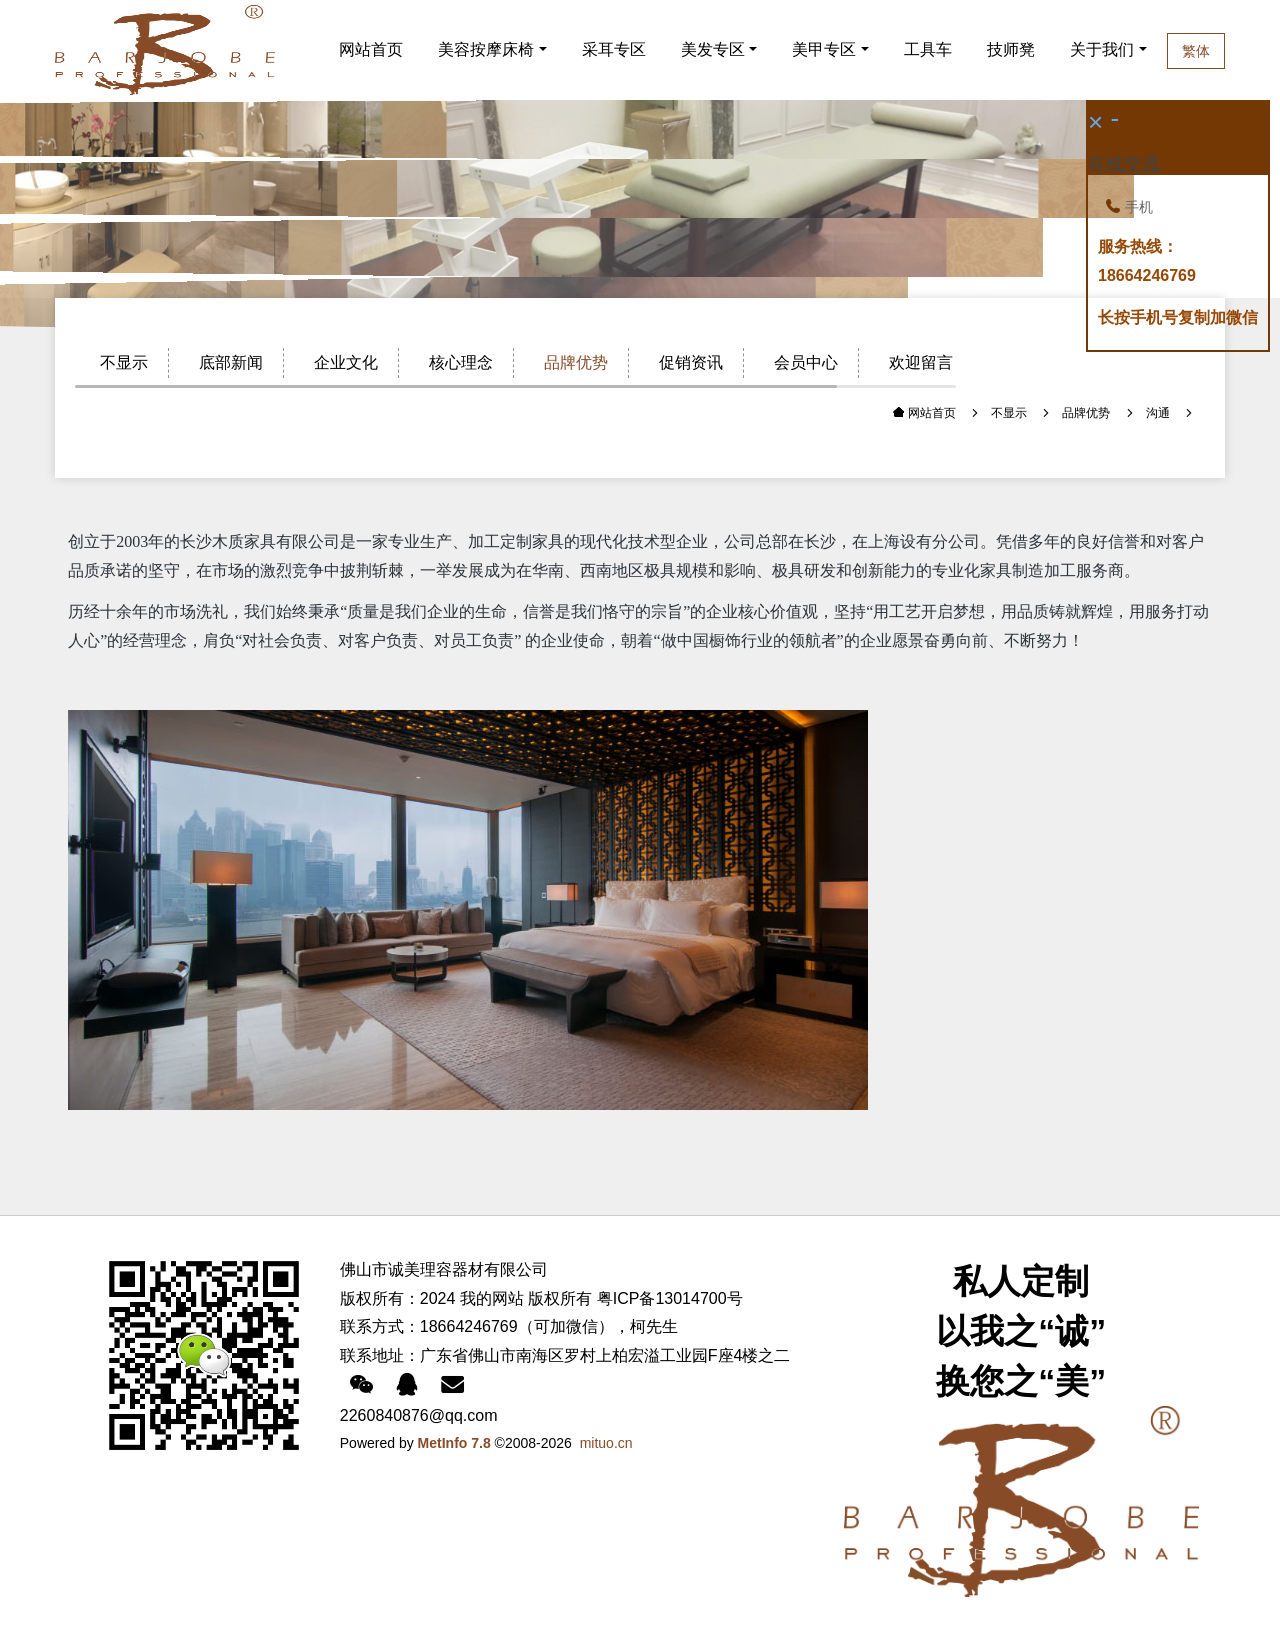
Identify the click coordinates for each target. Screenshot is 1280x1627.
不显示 (124, 362)
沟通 (1158, 413)
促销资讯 (691, 362)
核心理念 (461, 362)
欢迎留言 (921, 362)
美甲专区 (824, 49)
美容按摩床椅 (486, 49)
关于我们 (1135, 49)
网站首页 (371, 49)
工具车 (928, 49)
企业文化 (346, 362)
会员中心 (806, 362)
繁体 (1242, 51)
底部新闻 (231, 362)
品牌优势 (576, 362)
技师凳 (1015, 49)
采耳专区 (614, 49)
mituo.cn (606, 1443)
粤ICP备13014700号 (670, 1298)
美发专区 (713, 49)
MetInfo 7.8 (454, 1443)
